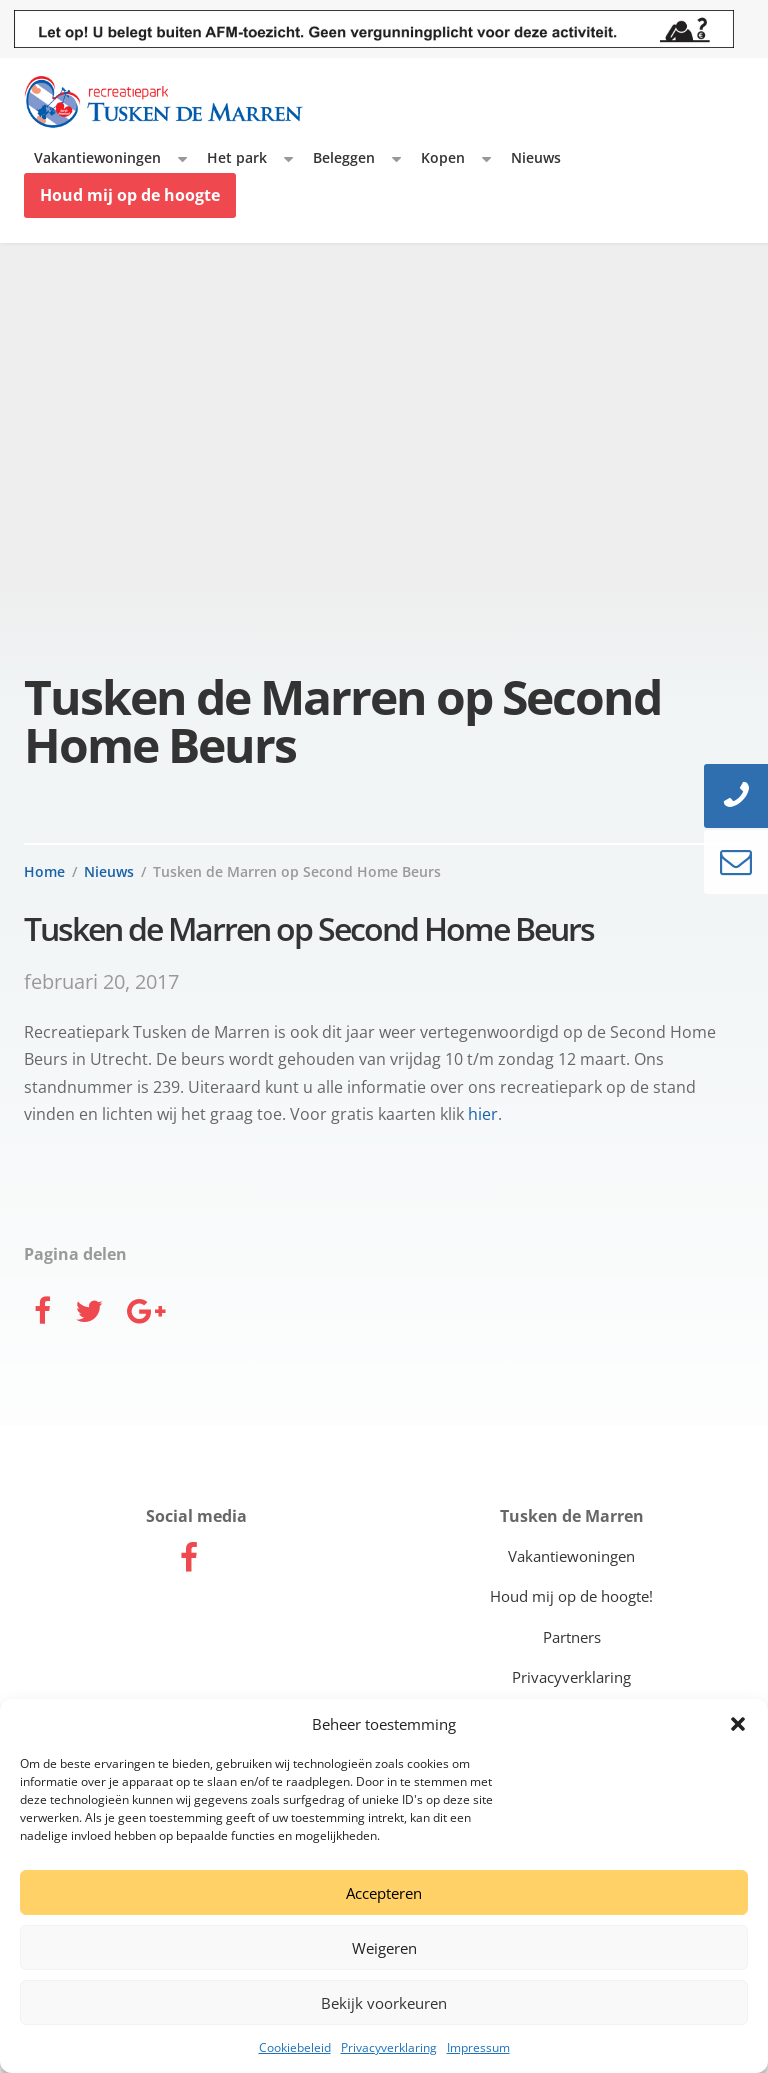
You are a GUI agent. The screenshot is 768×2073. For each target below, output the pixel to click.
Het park (237, 157)
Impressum (478, 2047)
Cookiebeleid (295, 2047)
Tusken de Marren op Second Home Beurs (297, 871)
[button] (738, 1724)
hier (483, 1114)
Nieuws (536, 157)
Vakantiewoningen (97, 157)
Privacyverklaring (389, 2047)
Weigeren (384, 1948)
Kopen (443, 157)
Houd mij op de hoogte (130, 195)
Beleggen (344, 157)
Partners (572, 1637)
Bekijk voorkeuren (384, 2003)
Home (44, 871)
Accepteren (384, 1893)
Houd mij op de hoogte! (571, 1596)
